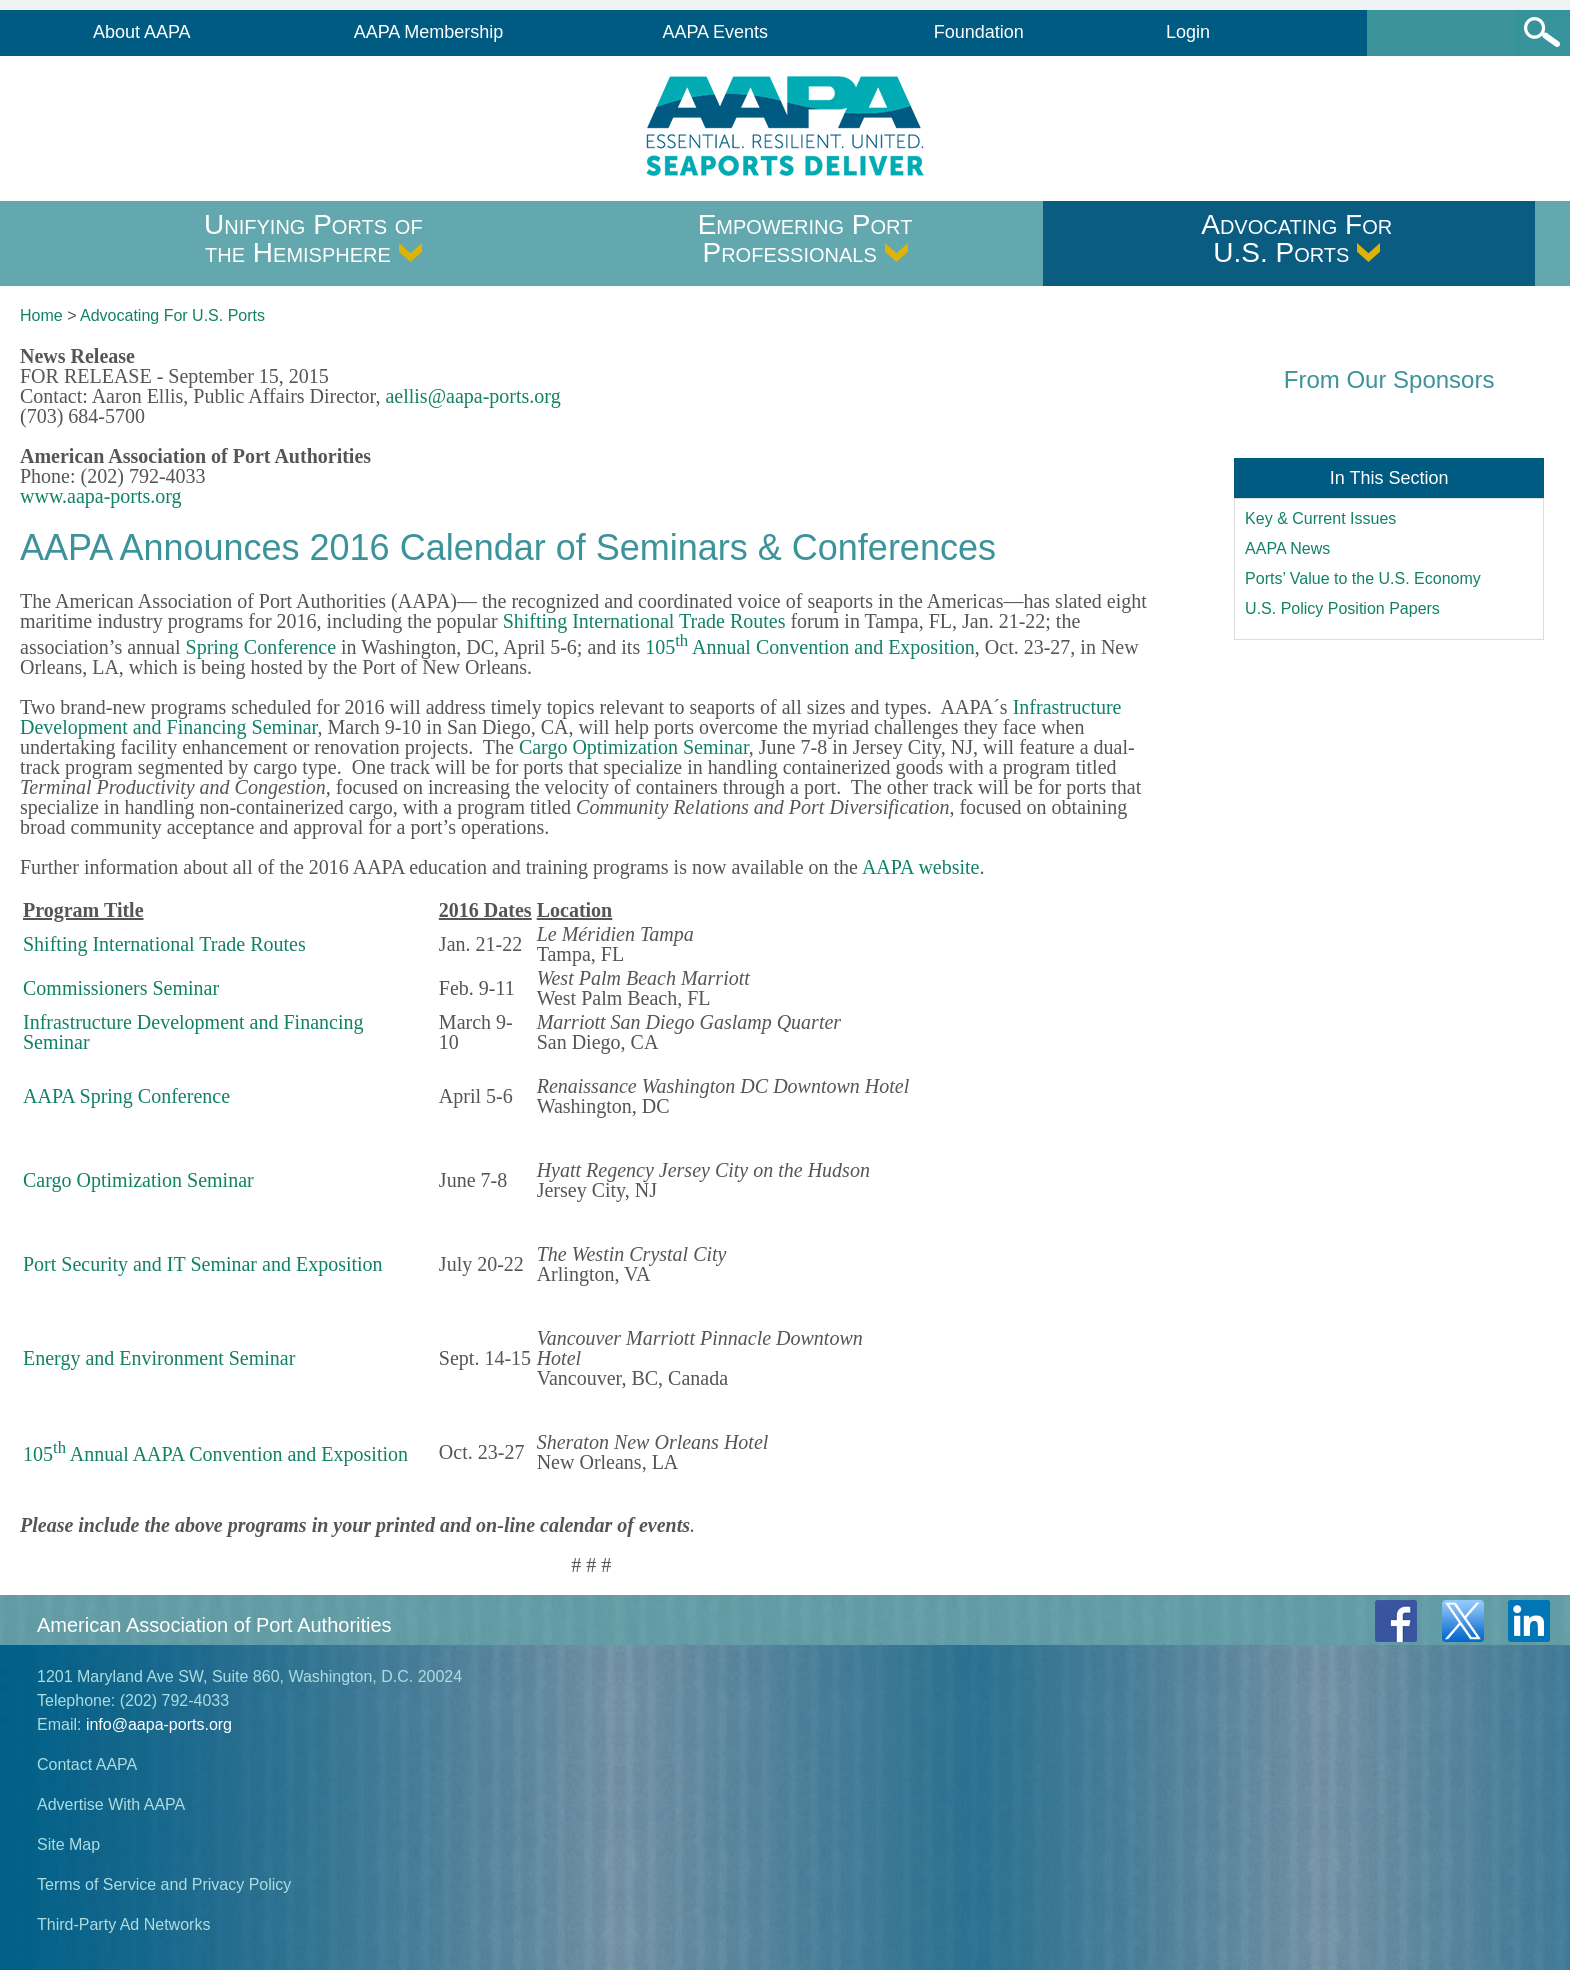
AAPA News (1287, 548)
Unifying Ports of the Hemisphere (313, 238)
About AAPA (142, 32)
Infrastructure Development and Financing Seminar (193, 1032)
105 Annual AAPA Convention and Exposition (215, 1454)
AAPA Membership (429, 32)
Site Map (68, 1844)
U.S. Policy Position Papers (1342, 608)
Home (41, 315)
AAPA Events (715, 32)
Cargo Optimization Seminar (634, 747)
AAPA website (921, 867)
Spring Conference (261, 647)
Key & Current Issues (1320, 518)
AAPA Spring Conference (126, 1096)
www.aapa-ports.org (101, 496)
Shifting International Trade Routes (644, 621)
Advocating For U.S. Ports (1296, 238)
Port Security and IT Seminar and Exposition (203, 1264)
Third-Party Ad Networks (123, 1924)
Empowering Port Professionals (805, 238)
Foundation (979, 32)
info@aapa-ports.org (159, 1724)
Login (1188, 32)
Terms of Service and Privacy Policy (164, 1884)
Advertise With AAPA (111, 1804)
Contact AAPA (87, 1764)
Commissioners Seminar (121, 988)
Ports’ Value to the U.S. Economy (1363, 578)
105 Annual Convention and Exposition (810, 647)
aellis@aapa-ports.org (472, 396)
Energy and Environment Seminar (159, 1358)
